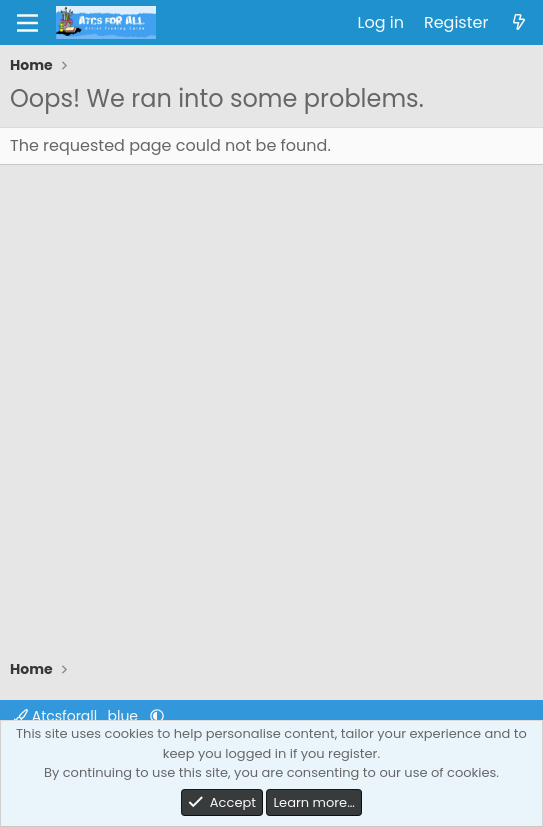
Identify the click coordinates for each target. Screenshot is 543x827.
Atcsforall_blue (78, 716)
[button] (157, 716)
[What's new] (518, 23)
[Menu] (27, 23)
